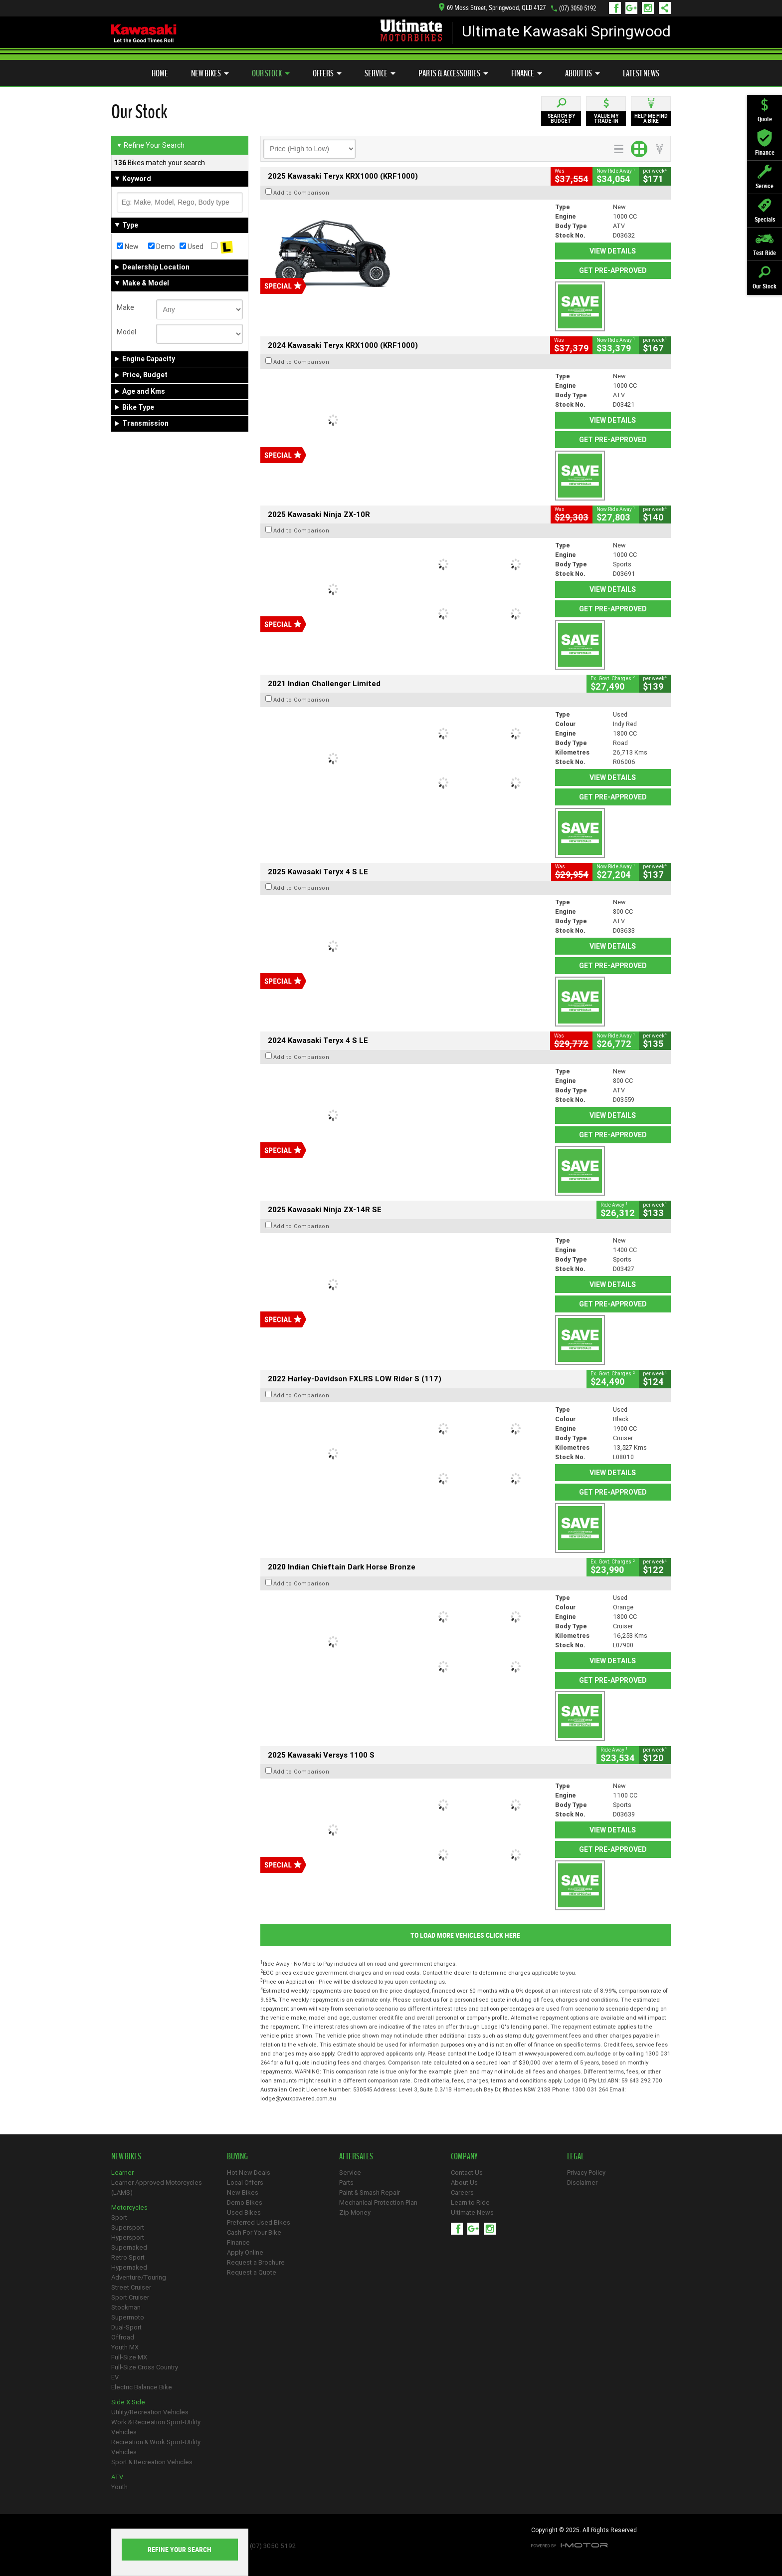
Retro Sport (128, 2257)
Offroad (122, 2337)
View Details (612, 251)
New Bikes (210, 73)
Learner (122, 2172)
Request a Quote (251, 2272)
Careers (462, 2192)
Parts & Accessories (453, 73)
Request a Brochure (256, 2262)
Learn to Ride (470, 2202)
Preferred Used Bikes (258, 2222)
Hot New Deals (248, 2172)
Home (160, 73)
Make (125, 307)
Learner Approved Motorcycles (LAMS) (156, 2187)
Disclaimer (582, 2182)
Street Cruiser (131, 2287)
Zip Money (355, 2212)
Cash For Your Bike (254, 2232)
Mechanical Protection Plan (378, 2202)
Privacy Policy (586, 2172)
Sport (119, 2217)
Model (126, 331)
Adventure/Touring (138, 2277)
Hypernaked (129, 2267)
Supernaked (129, 2247)
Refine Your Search (150, 145)
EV (115, 2377)
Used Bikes (244, 2212)
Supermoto (127, 2317)
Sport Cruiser (130, 2297)
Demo (161, 246)
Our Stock (271, 73)
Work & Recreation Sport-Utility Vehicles (155, 2427)
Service (380, 73)
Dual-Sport (126, 2327)
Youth (119, 2487)
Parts (346, 2182)
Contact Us (467, 2172)
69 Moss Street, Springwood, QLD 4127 (492, 7)
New (128, 246)
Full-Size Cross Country (144, 2367)
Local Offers (245, 2182)
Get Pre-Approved (613, 270)
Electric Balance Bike (141, 2387)
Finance (526, 73)
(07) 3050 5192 (577, 8)
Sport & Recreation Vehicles (152, 2462)
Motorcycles (129, 2207)
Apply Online (245, 2252)
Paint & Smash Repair (369, 2192)
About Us (582, 73)
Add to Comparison (301, 192)
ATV (117, 2477)
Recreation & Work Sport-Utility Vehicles (155, 2447)
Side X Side (128, 2402)
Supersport (127, 2227)
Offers (327, 73)
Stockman (126, 2307)
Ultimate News (472, 2212)
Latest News (641, 73)
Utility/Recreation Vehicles (150, 2412)
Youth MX (125, 2347)
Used (191, 246)
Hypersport (127, 2237)
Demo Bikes (244, 2202)
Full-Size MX (129, 2357)
